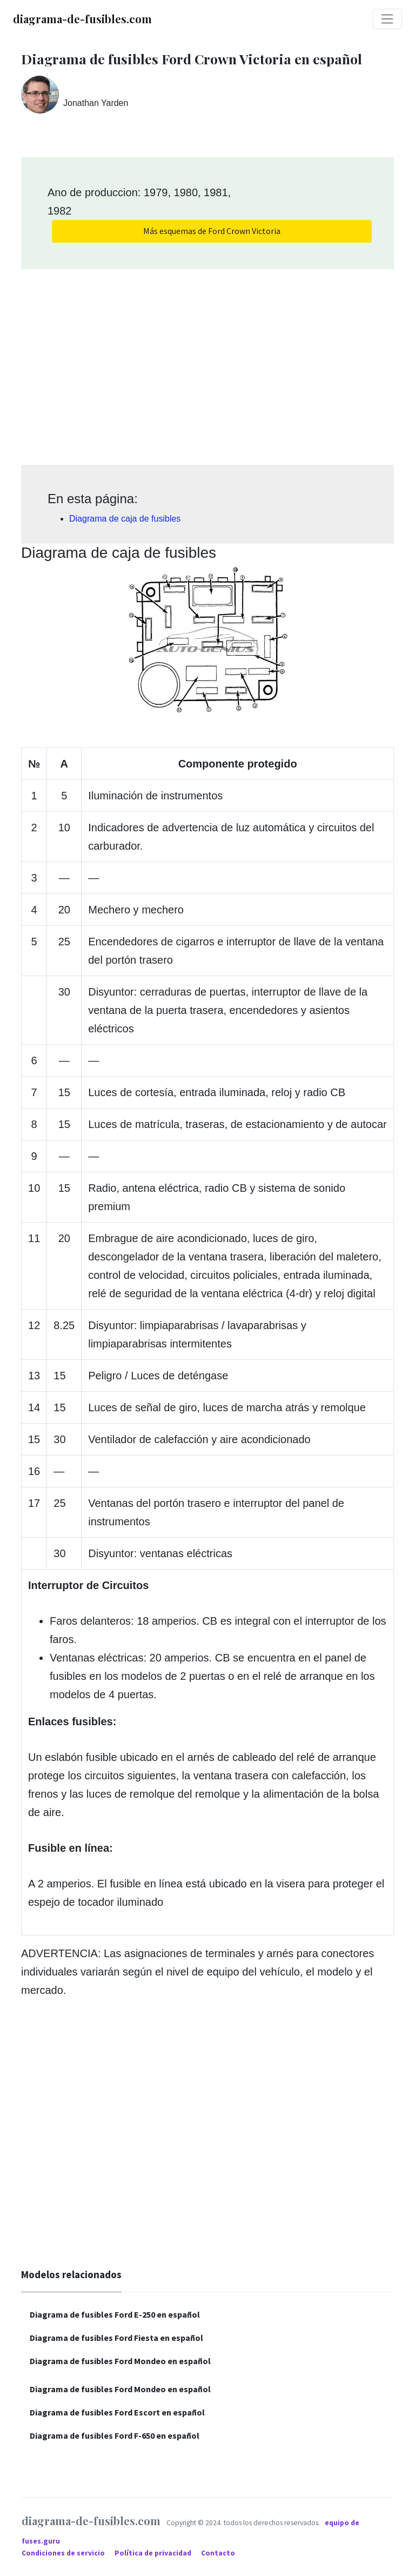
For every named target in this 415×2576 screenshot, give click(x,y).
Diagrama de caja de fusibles (124, 518)
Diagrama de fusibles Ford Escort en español (117, 2412)
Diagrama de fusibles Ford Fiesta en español (116, 2337)
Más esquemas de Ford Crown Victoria (211, 230)
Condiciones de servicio (64, 2553)
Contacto (218, 2553)
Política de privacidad (154, 2553)
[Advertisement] (207, 363)
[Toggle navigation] (387, 19)
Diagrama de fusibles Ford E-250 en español (115, 2314)
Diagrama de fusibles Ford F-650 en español (114, 2435)
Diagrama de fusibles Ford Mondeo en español (120, 2360)
